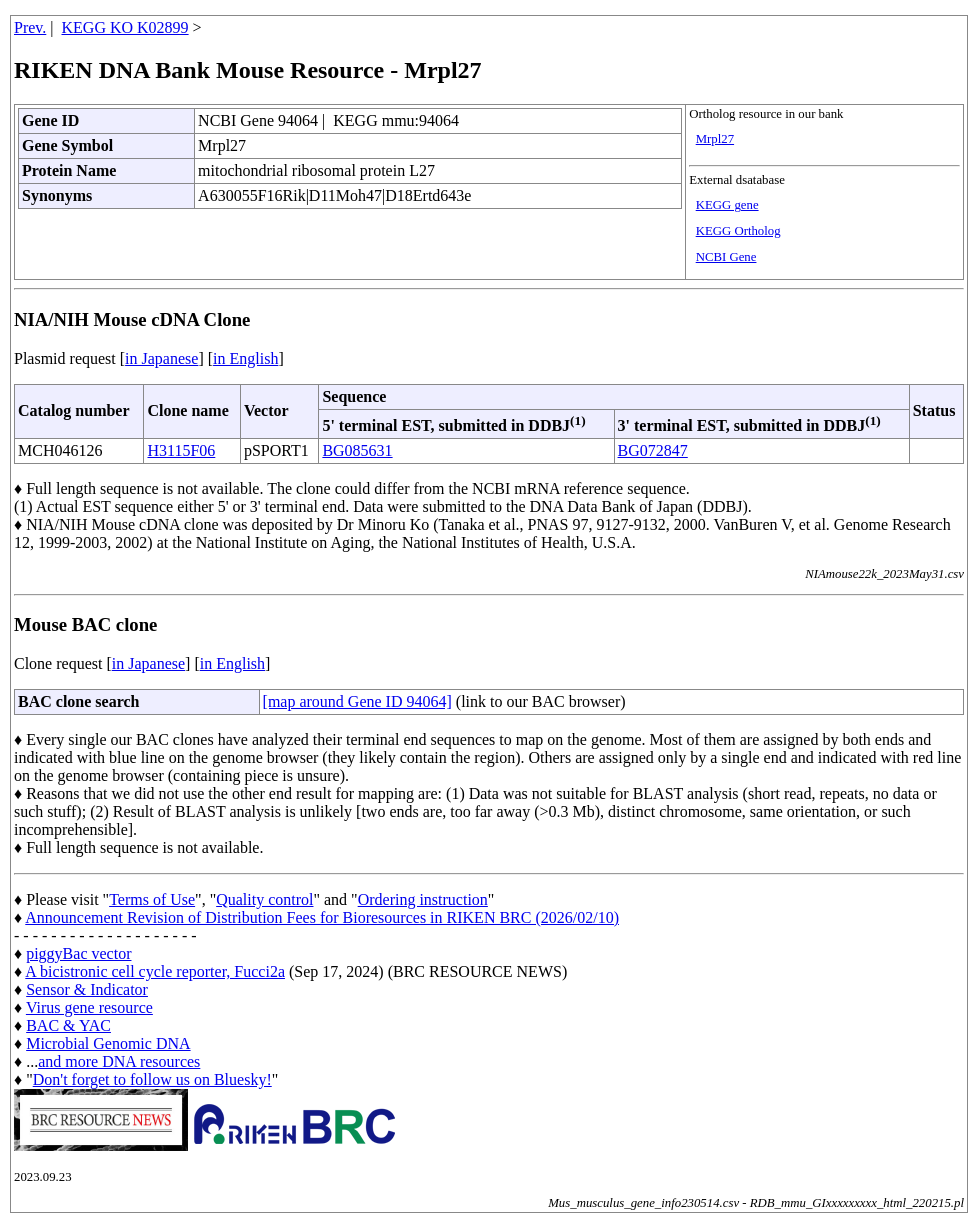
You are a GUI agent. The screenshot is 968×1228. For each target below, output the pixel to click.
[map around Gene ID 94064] (357, 701)
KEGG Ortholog (738, 231)
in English (245, 358)
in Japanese (161, 358)
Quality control (264, 899)
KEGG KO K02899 (125, 27)
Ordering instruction (423, 899)
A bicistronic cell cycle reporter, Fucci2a (155, 971)
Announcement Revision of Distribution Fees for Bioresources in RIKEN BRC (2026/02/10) (322, 917)
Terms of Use (152, 899)
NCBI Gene (726, 257)
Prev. (30, 27)
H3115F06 (181, 450)
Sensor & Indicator (87, 989)
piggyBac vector (78, 953)
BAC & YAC (68, 1025)
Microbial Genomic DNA (108, 1043)
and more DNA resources (119, 1061)
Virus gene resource (89, 1007)
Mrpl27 (715, 139)
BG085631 (357, 450)
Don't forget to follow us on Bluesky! (152, 1079)
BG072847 (653, 450)
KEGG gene (727, 205)
